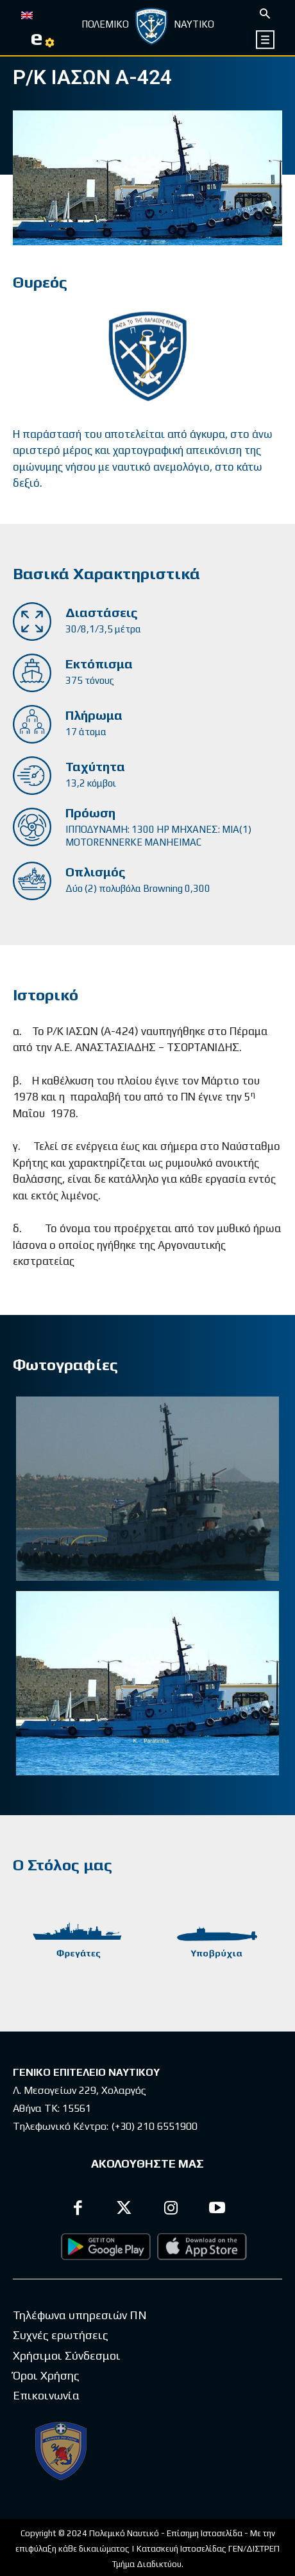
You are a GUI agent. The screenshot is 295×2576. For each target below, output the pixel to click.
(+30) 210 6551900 (154, 2126)
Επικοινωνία (46, 2395)
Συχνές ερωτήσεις (60, 2335)
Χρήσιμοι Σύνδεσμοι (67, 2355)
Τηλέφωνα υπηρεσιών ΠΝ (80, 2315)
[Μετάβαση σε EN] (27, 14)
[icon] (266, 39)
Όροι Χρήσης (46, 2375)
